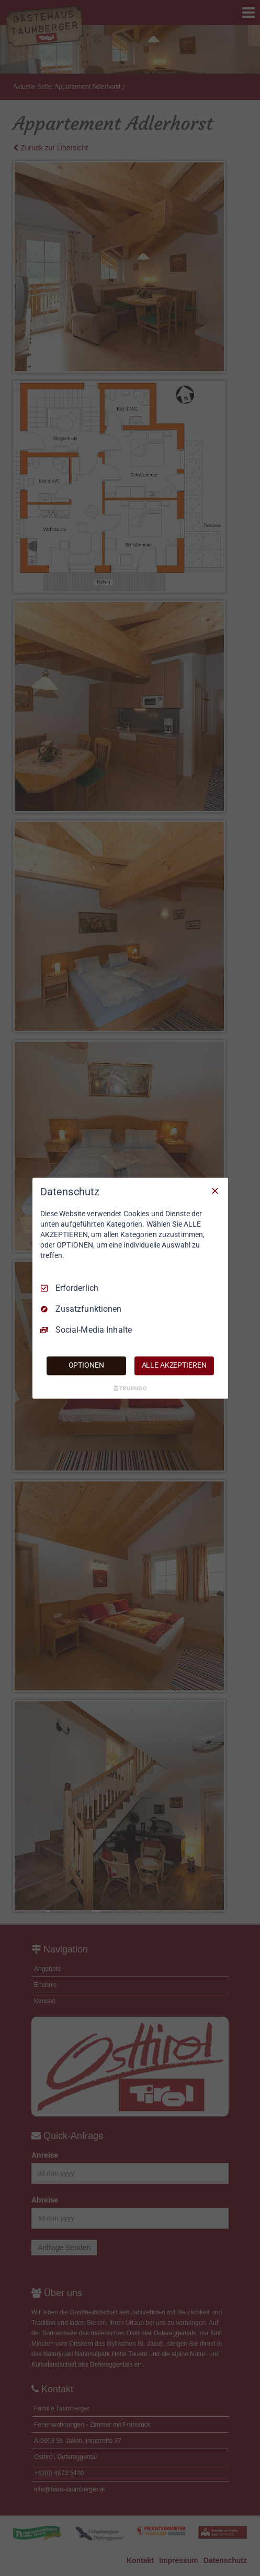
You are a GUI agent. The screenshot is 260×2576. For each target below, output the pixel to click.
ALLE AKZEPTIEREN (174, 1365)
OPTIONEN (86, 1365)
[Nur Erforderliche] (215, 1191)
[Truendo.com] (130, 1388)
